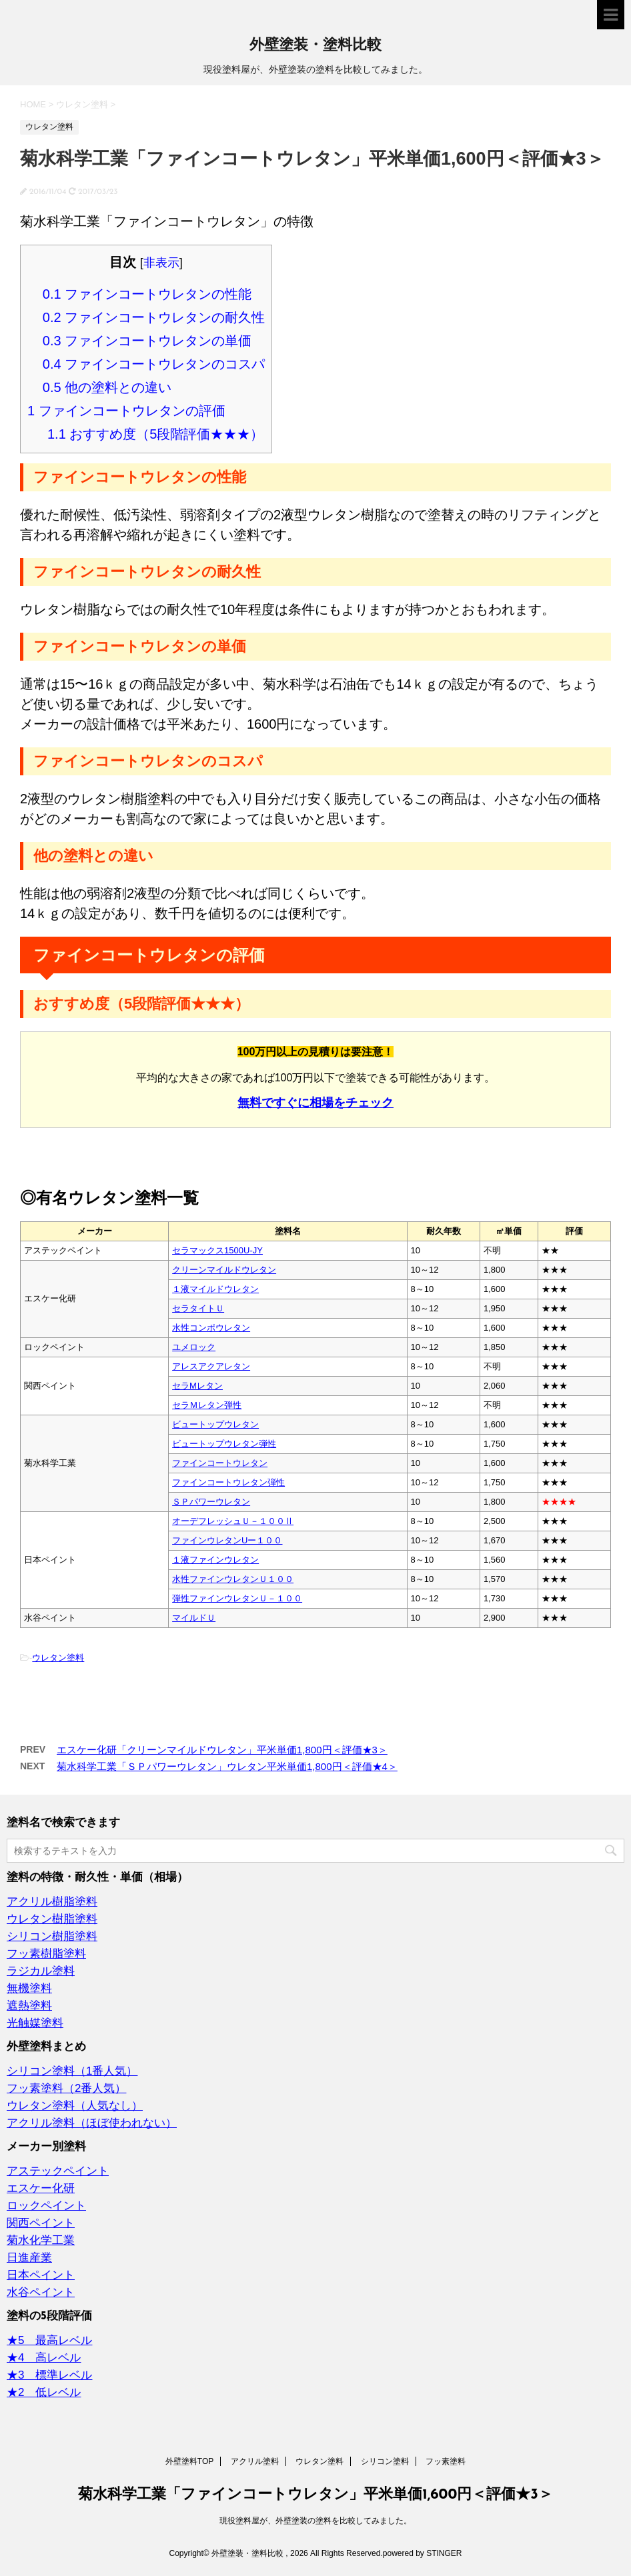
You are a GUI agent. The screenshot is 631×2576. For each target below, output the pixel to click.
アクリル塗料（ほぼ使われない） (92, 2123)
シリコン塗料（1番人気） (72, 2071)
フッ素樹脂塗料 (46, 1953)
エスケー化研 (41, 2188)
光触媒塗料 (35, 2023)
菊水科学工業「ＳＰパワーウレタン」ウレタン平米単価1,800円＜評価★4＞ (227, 1766)
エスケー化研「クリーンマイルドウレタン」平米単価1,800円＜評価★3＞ (222, 1749)
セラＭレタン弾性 (206, 1405)
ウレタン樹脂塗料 (52, 1919)
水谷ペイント (41, 2292)
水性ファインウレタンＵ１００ (232, 1579)
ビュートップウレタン (215, 1424)
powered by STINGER (422, 2553)
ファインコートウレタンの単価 (147, 340)
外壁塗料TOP (189, 2461)
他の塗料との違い (107, 387)
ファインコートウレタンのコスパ (154, 364)
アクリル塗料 (255, 2461)
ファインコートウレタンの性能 (147, 294)
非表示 (161, 262)
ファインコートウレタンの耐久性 (154, 317)
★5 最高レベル (49, 2340)
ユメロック (193, 1347)
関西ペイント (41, 2223)
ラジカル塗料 (41, 1971)
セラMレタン (197, 1386)
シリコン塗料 (385, 2461)
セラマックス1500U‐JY (217, 1250)
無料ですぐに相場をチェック (315, 1102)
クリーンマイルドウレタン (224, 1270)
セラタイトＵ (198, 1308)
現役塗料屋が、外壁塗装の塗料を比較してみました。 (315, 2520)
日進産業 (29, 2257)
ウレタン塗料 (58, 1658)
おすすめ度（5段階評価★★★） (155, 434)
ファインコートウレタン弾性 (228, 1482)
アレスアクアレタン (211, 1366)
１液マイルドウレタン (215, 1289)
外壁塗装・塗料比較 (315, 45)
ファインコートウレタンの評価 (126, 410)
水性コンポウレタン (211, 1328)
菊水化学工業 (41, 2240)
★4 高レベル (44, 2357)
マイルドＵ (193, 1618)
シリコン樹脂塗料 (52, 1936)
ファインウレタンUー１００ (227, 1540)
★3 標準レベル (49, 2375)
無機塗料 (29, 1988)
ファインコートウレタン (219, 1463)
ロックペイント (46, 2205)
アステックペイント (58, 2171)
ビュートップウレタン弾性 (224, 1444)
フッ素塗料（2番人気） (66, 2088)
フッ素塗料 (446, 2461)
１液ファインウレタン (215, 1560)
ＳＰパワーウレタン (211, 1502)
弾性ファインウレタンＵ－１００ (237, 1598)
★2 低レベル (44, 2392)
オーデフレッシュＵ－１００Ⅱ (232, 1521)
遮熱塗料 (29, 2005)
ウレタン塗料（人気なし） (75, 2105)
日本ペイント (41, 2275)
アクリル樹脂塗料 (52, 1901)
